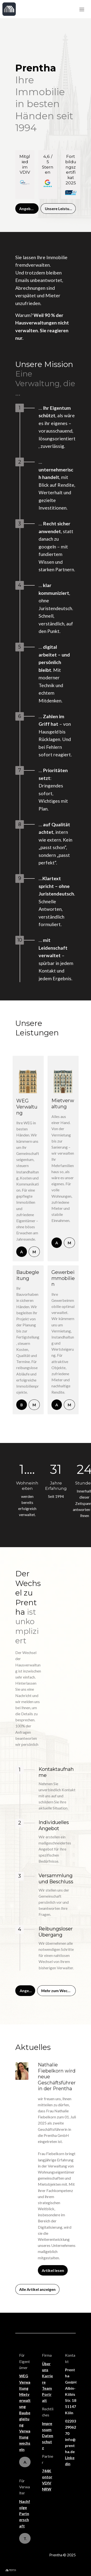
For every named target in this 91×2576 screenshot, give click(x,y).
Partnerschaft (24, 2519)
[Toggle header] (82, 9)
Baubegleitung (24, 2418)
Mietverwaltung (25, 2400)
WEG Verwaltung (24, 2381)
